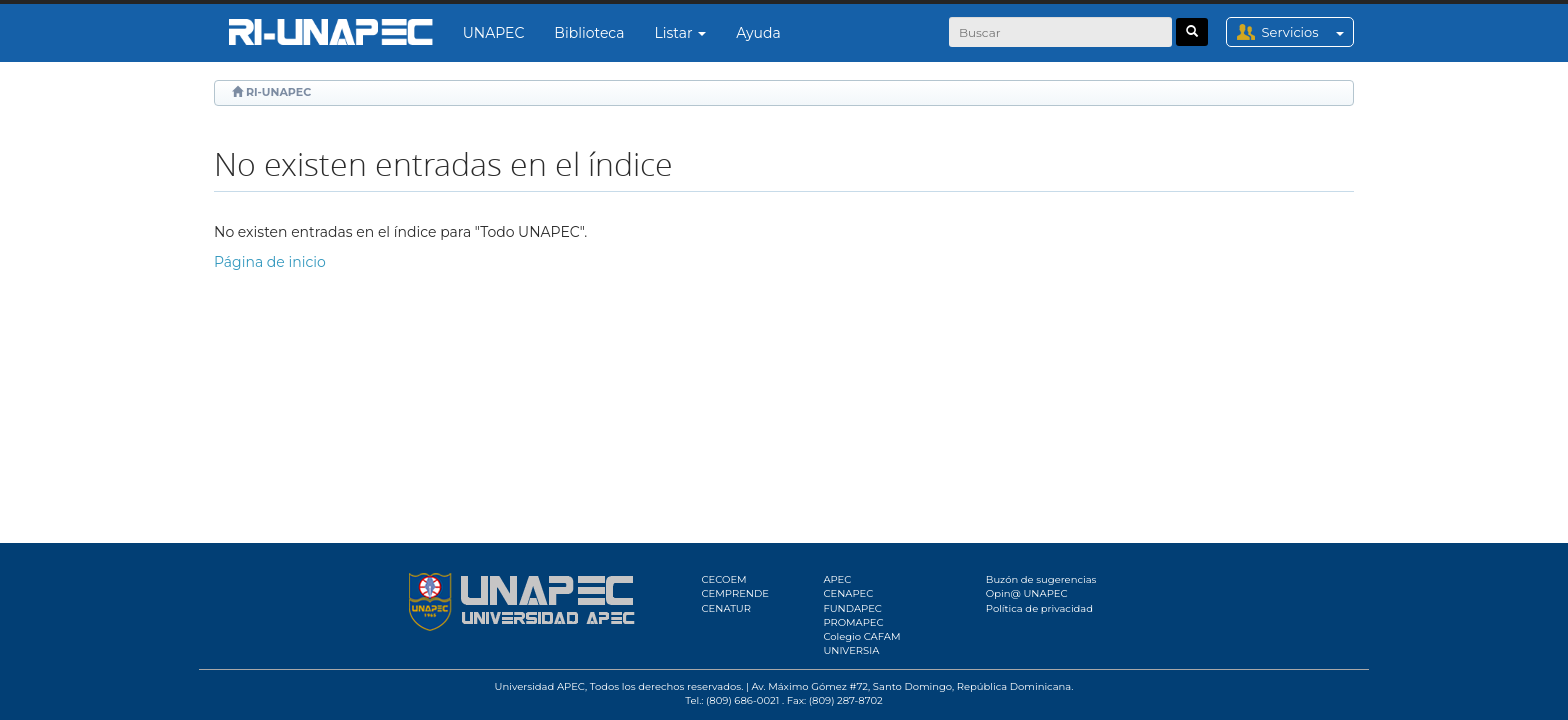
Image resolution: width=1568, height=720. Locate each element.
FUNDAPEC (852, 608)
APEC (837, 579)
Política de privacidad (1039, 608)
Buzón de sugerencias (1041, 579)
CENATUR (726, 608)
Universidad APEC (540, 686)
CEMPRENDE (735, 593)
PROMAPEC (853, 622)
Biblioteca (589, 33)
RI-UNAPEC (278, 92)
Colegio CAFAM (861, 636)
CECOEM (724, 579)
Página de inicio (270, 262)
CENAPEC (848, 593)
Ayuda (758, 33)
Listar (681, 33)
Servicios (1307, 32)
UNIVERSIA (851, 650)
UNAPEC (494, 33)
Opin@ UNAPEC (1027, 593)
